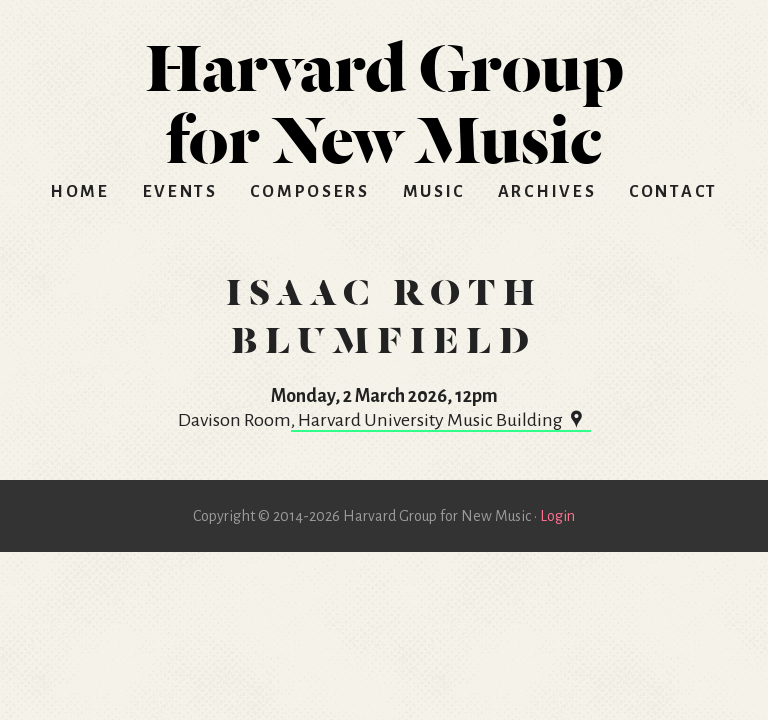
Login (557, 516)
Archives (547, 192)
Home (80, 192)
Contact (673, 192)
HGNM (384, 96)
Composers (309, 192)
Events (180, 192)
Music (434, 192)
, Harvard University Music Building (441, 420)
